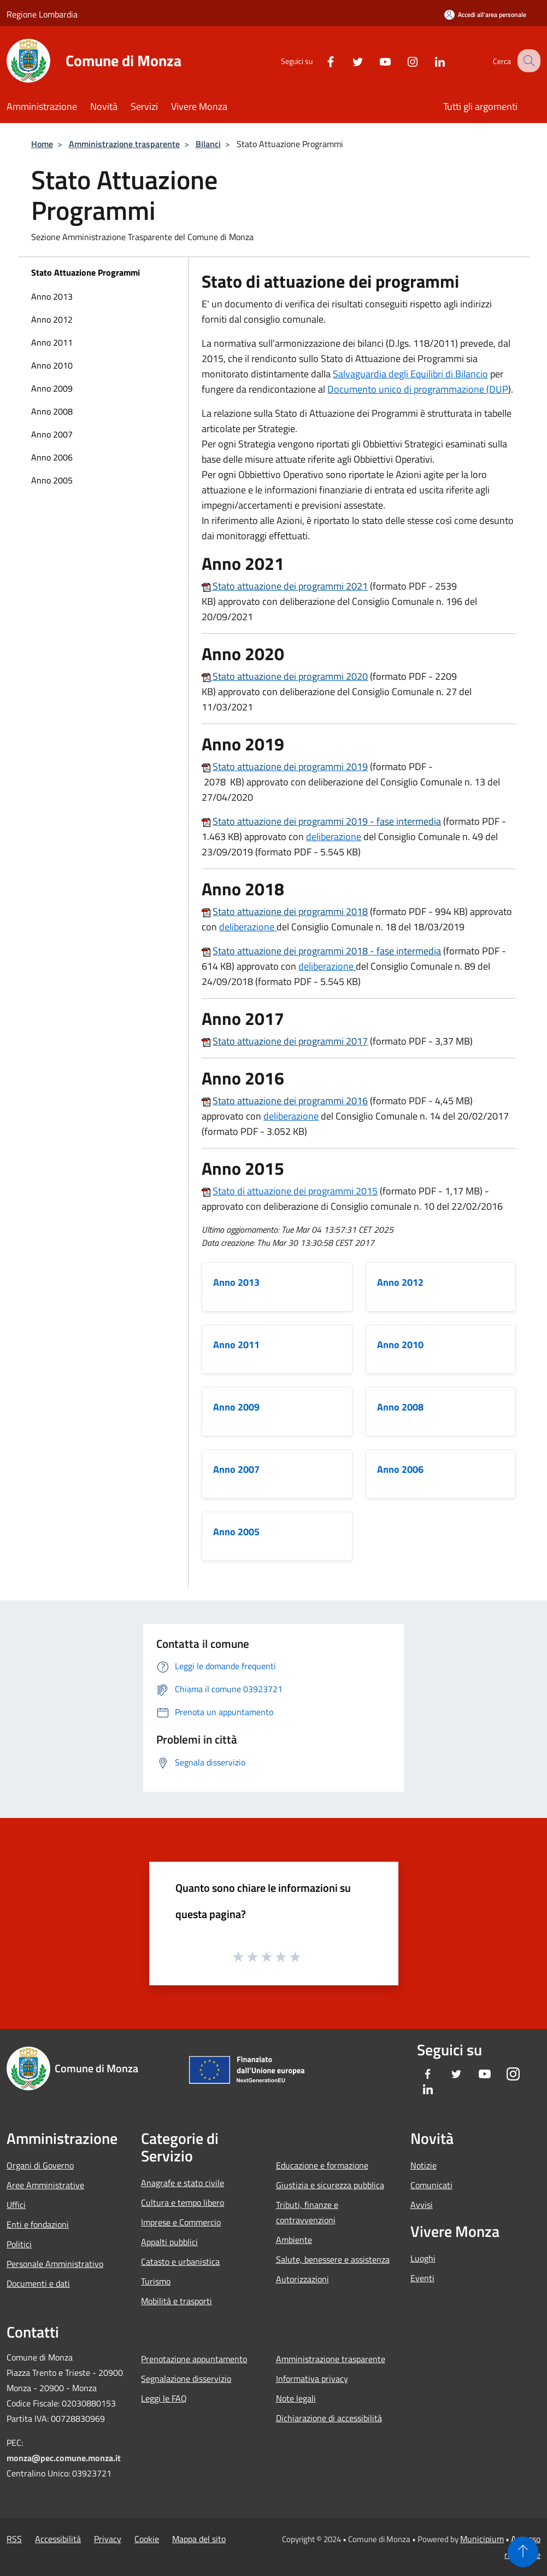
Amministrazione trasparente (124, 143)
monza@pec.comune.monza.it (64, 2457)
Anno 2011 (52, 342)
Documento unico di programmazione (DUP (417, 389)
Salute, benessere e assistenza (333, 2259)
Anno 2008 (52, 411)
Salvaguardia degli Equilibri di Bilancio (410, 373)
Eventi (422, 2277)
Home (42, 143)
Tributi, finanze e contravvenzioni (307, 2212)
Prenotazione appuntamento (194, 2358)
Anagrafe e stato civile (182, 2182)
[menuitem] (103, 296)
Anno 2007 (52, 434)
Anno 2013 (52, 296)
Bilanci (208, 143)
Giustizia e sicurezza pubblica (330, 2185)
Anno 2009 (52, 388)
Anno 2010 (52, 365)
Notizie (423, 2165)
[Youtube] (375, 60)
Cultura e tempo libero (182, 2202)
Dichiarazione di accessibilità (329, 2418)
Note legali (296, 2398)
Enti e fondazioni (38, 2224)
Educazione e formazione (322, 2165)
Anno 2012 (52, 319)
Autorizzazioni (302, 2279)
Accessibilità (58, 2538)
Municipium (482, 2538)
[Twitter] (348, 60)
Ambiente (294, 2239)
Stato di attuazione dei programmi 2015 (295, 1191)
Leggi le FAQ (164, 2398)
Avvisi (421, 2204)
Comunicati (431, 2185)
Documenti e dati (38, 2283)
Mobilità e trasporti (176, 2300)
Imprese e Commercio (181, 2222)
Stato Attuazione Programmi (85, 272)
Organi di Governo (40, 2165)
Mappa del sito (199, 2538)
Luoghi (423, 2258)
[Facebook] (321, 60)
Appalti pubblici (169, 2241)
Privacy (107, 2538)
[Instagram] (403, 60)
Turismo (155, 2281)
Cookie (146, 2538)
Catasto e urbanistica (180, 2261)
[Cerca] (527, 61)
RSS (14, 2538)
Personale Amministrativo (55, 2263)
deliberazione (333, 836)
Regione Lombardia (42, 14)
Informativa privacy (312, 2378)
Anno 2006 (52, 457)
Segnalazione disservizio (186, 2378)
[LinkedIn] (430, 60)
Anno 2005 (52, 480)
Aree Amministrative (45, 2185)
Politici (19, 2244)
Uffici (16, 2204)
